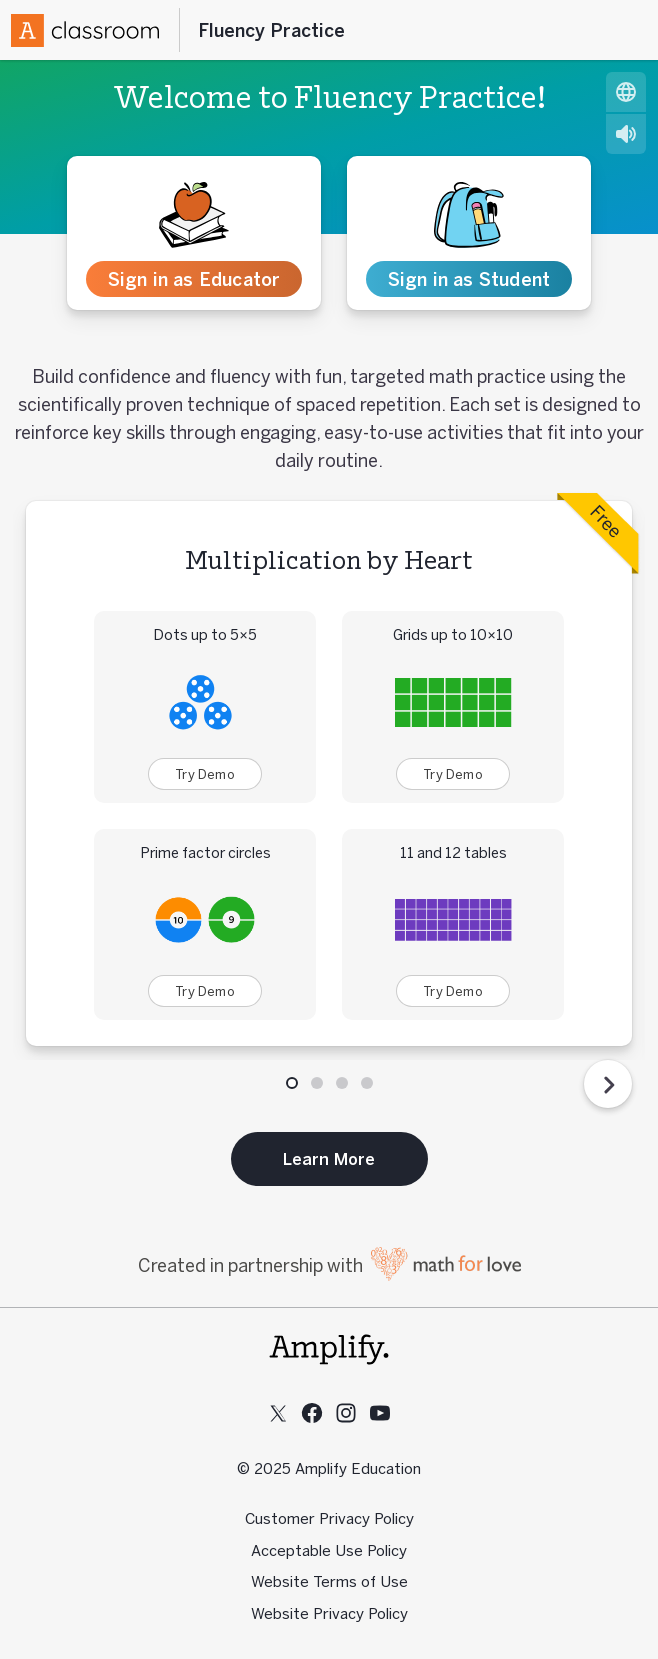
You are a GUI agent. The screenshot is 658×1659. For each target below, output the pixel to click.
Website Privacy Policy (329, 1613)
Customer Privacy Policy (329, 1518)
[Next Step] (608, 1084)
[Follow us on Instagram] (346, 1413)
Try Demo (205, 774)
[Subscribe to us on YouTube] (380, 1413)
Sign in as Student (469, 279)
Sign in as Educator (194, 279)
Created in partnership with (329, 1265)
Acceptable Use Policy (329, 1550)
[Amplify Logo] (85, 30)
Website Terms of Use (329, 1581)
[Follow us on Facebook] (312, 1413)
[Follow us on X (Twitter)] (278, 1413)
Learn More (329, 1159)
